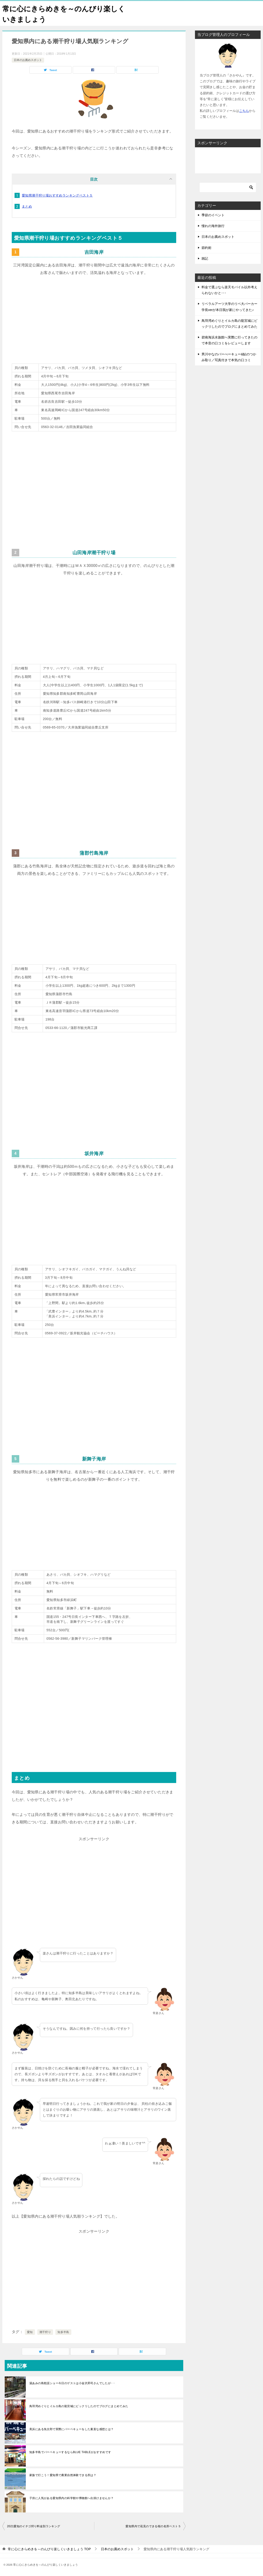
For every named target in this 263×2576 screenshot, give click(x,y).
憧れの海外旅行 (213, 226)
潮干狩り (45, 2332)
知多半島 (63, 2332)
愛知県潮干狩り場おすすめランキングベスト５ (57, 195)
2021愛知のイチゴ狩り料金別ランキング (33, 2526)
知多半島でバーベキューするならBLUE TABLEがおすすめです (70, 2452)
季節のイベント (213, 215)
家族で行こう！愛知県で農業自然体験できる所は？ (62, 2475)
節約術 (206, 248)
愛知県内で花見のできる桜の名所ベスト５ (153, 2526)
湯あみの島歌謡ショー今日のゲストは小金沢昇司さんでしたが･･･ (72, 2383)
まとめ (27, 206)
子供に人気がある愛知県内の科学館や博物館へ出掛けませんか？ (71, 2498)
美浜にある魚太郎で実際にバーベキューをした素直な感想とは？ (71, 2429)
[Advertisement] (94, 1890)
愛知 (30, 2332)
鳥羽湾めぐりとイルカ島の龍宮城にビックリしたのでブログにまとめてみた (78, 2406)
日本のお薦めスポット (28, 60)
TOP (49, 2549)
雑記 (205, 258)
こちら (244, 111)
